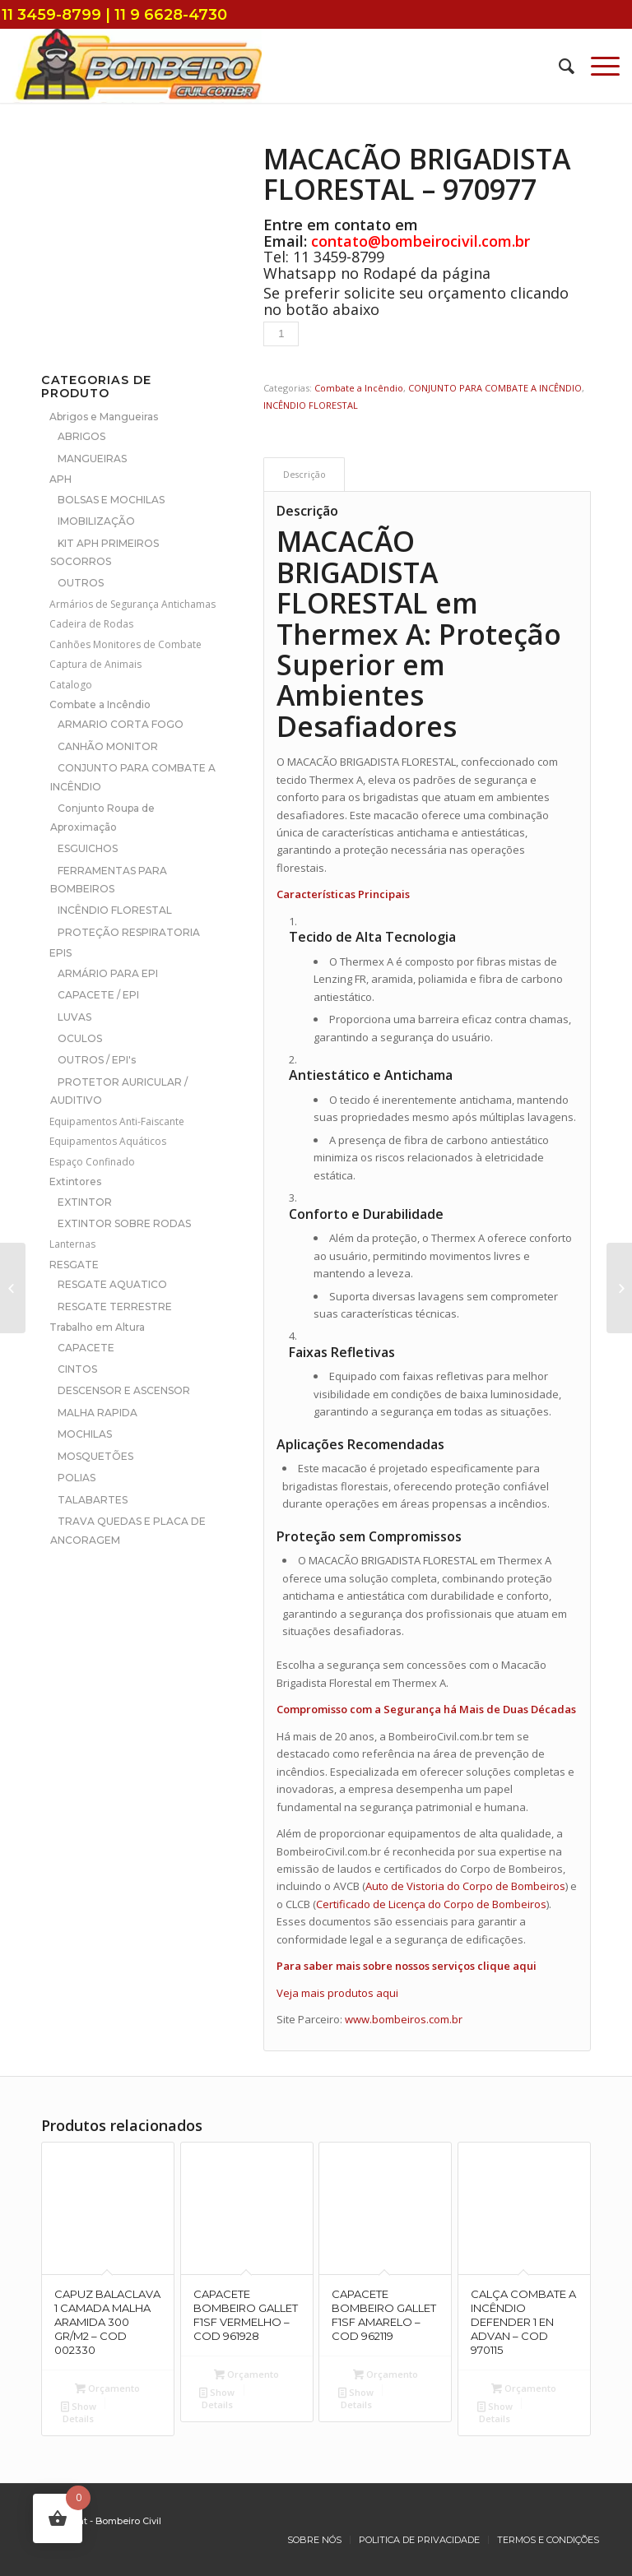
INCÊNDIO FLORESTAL (115, 910)
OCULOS (80, 1038)
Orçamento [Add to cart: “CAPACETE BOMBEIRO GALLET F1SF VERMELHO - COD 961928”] (246, 2374)
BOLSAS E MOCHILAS (111, 499)
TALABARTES (93, 1500)
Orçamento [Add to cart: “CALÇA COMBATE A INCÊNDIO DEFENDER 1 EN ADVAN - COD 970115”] (523, 2388)
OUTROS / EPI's (97, 1060)
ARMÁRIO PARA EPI (108, 973)
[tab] (304, 474)
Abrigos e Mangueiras (103, 416)
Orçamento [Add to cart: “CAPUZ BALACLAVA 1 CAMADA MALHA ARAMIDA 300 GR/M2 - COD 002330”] (107, 2388)
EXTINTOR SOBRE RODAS (124, 1223)
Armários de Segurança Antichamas (132, 604)
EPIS (60, 953)
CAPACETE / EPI (98, 995)
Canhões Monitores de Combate (125, 644)
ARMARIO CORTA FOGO (121, 724)
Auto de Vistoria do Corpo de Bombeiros (465, 1886)
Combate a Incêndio (100, 704)
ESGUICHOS (88, 848)
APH (60, 479)
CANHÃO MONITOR (108, 746)
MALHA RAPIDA (97, 1412)
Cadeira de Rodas (91, 624)
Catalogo (70, 685)
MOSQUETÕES (95, 1456)
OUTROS (81, 583)
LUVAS (74, 1017)
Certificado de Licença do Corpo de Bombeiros (431, 1904)
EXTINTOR (85, 1202)
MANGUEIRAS (92, 458)
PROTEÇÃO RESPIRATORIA (129, 932)
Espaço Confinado (92, 1162)
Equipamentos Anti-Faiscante (116, 1121)
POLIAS (76, 1477)
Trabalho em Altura (97, 1327)
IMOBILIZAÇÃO (96, 521)
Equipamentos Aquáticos (107, 1141)
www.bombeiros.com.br (403, 2019)
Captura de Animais (95, 664)
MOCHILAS (85, 1434)
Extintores (75, 1181)
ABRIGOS (81, 436)
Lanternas (72, 1244)
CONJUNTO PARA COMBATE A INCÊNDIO (495, 388)
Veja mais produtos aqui (337, 1992)
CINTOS (77, 1369)
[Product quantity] (281, 334)
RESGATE (74, 1264)
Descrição (304, 474)
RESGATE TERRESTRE (115, 1306)
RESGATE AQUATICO (112, 1284)
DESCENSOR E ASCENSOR (124, 1390)
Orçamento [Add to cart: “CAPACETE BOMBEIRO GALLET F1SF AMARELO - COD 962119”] (385, 2374)
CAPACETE (86, 1347)
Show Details (78, 2411)
